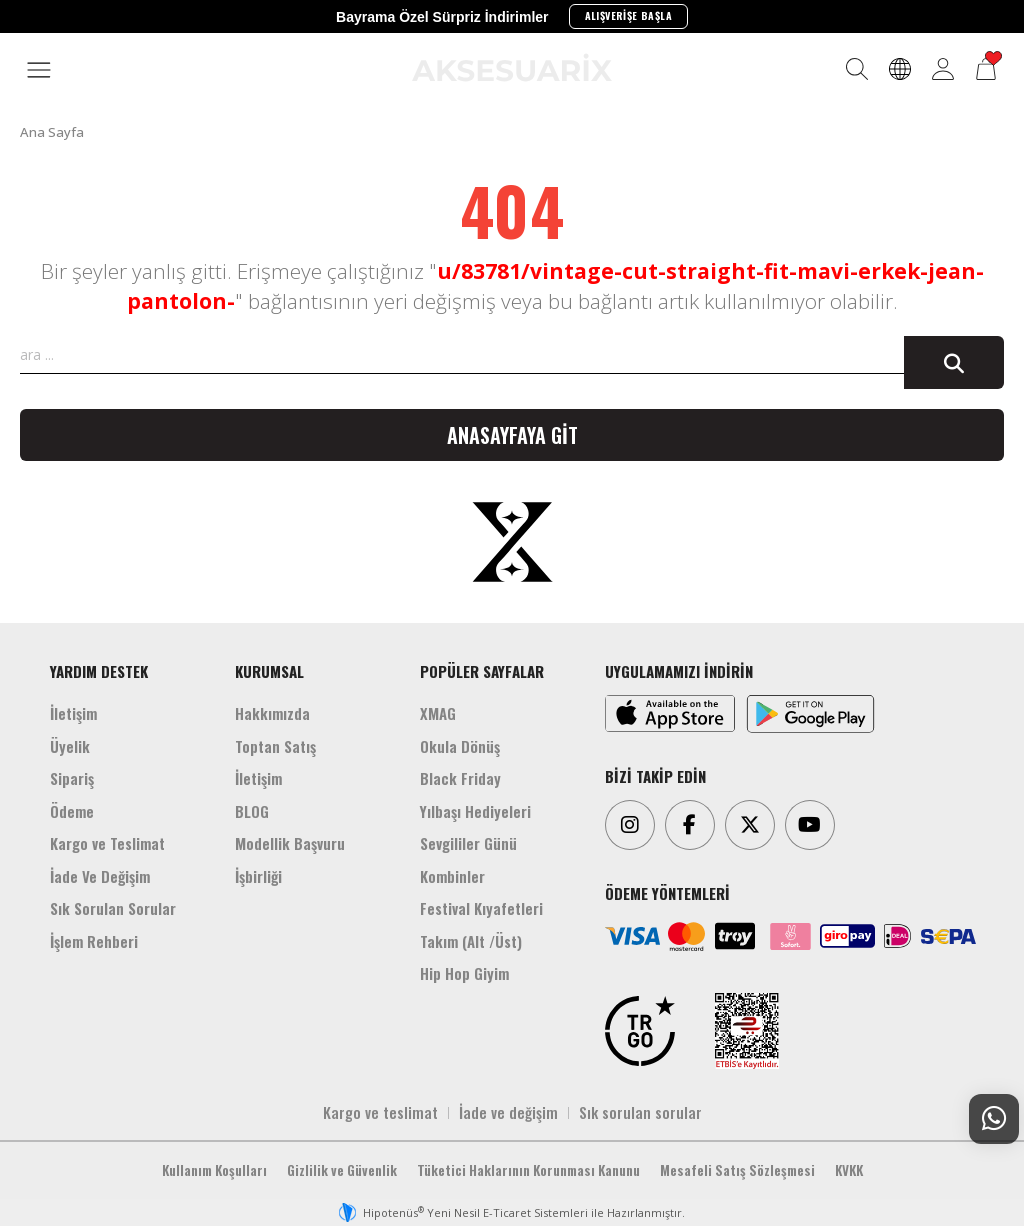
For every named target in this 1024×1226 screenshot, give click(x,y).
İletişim (73, 713)
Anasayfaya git (512, 435)
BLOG (252, 811)
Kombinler (452, 876)
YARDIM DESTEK (99, 671)
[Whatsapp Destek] (994, 1119)
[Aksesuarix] (512, 67)
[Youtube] (810, 825)
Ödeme (72, 811)
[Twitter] (750, 825)
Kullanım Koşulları (214, 1170)
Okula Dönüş (460, 746)
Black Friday (460, 778)
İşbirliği (258, 876)
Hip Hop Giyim (464, 973)
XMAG (438, 713)
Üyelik (70, 746)
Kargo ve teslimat (380, 1112)
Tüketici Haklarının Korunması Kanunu (528, 1170)
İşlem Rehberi (94, 941)
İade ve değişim (508, 1112)
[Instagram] (630, 825)
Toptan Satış (275, 746)
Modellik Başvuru (290, 843)
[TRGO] (640, 1031)
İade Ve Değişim (100, 876)
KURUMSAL (269, 671)
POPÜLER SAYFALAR (482, 671)
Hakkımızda (272, 713)
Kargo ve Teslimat (107, 843)
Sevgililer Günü (468, 843)
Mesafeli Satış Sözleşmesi (737, 1170)
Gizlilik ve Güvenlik (342, 1170)
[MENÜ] (39, 71)
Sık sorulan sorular (640, 1112)
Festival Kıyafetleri (481, 908)
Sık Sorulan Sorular (113, 908)
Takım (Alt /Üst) (471, 941)
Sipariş (72, 778)
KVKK (849, 1170)
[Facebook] (690, 825)
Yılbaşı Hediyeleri (475, 811)
